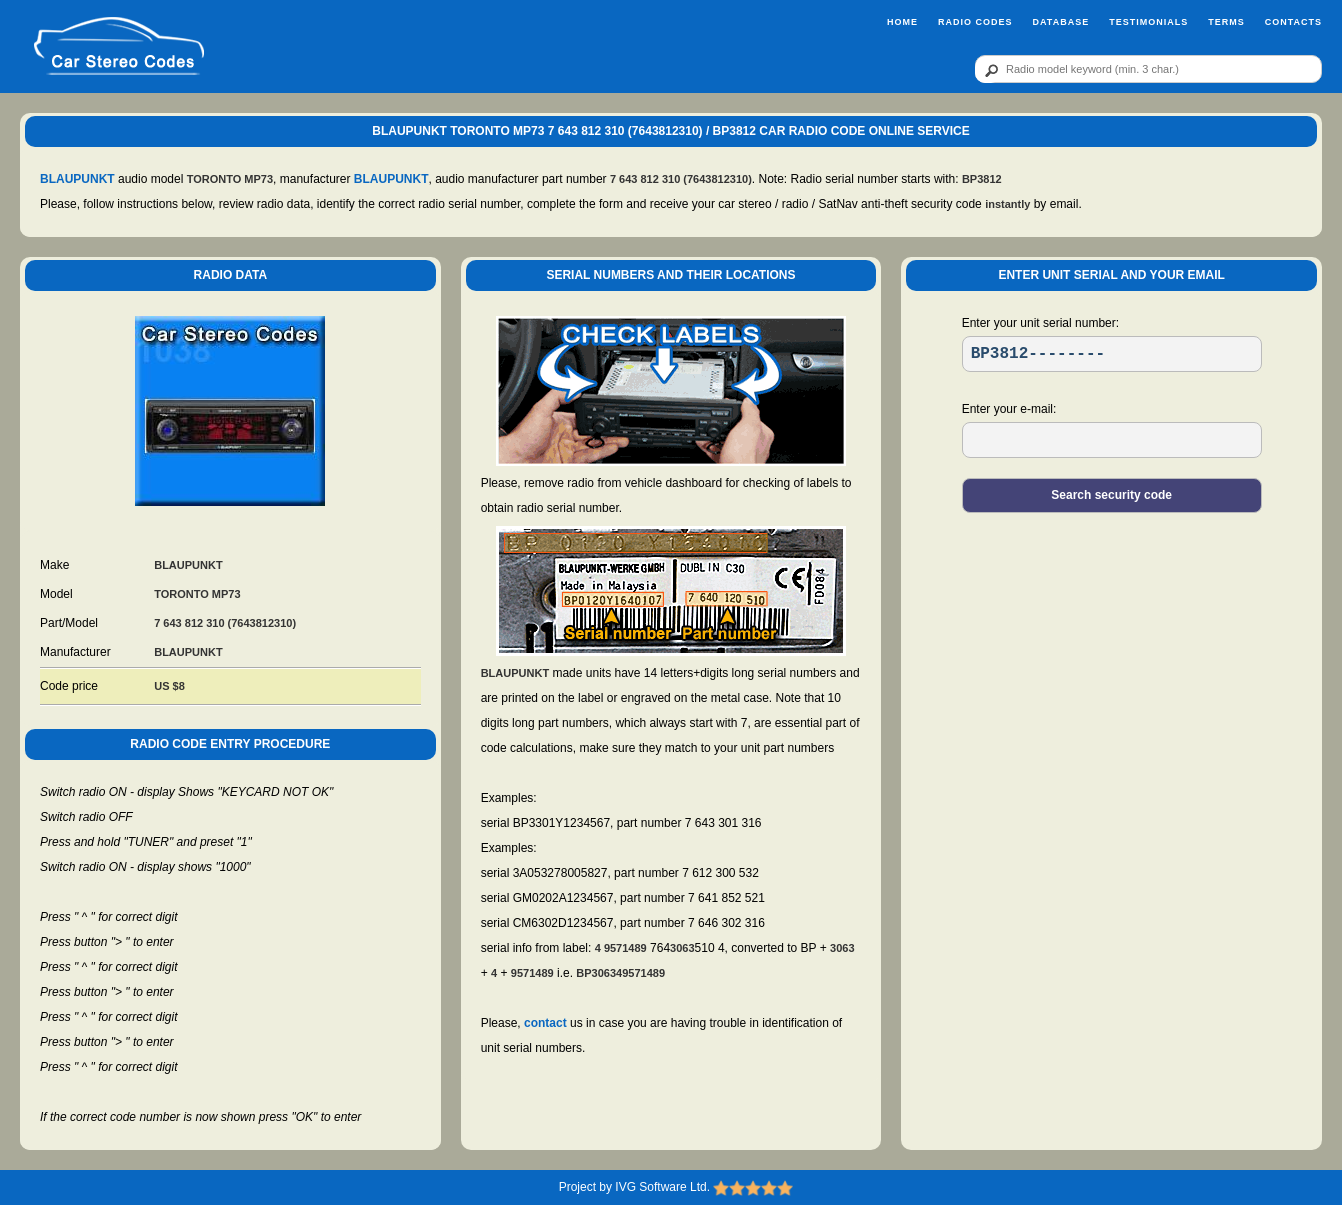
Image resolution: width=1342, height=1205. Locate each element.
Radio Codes (975, 22)
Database (1060, 22)
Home (902, 22)
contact (545, 1023)
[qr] (1148, 69)
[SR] (1112, 354)
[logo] (119, 47)
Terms (1226, 22)
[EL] (1112, 440)
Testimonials (1148, 22)
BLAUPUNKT (77, 179)
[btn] (988, 70)
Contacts (1293, 22)
